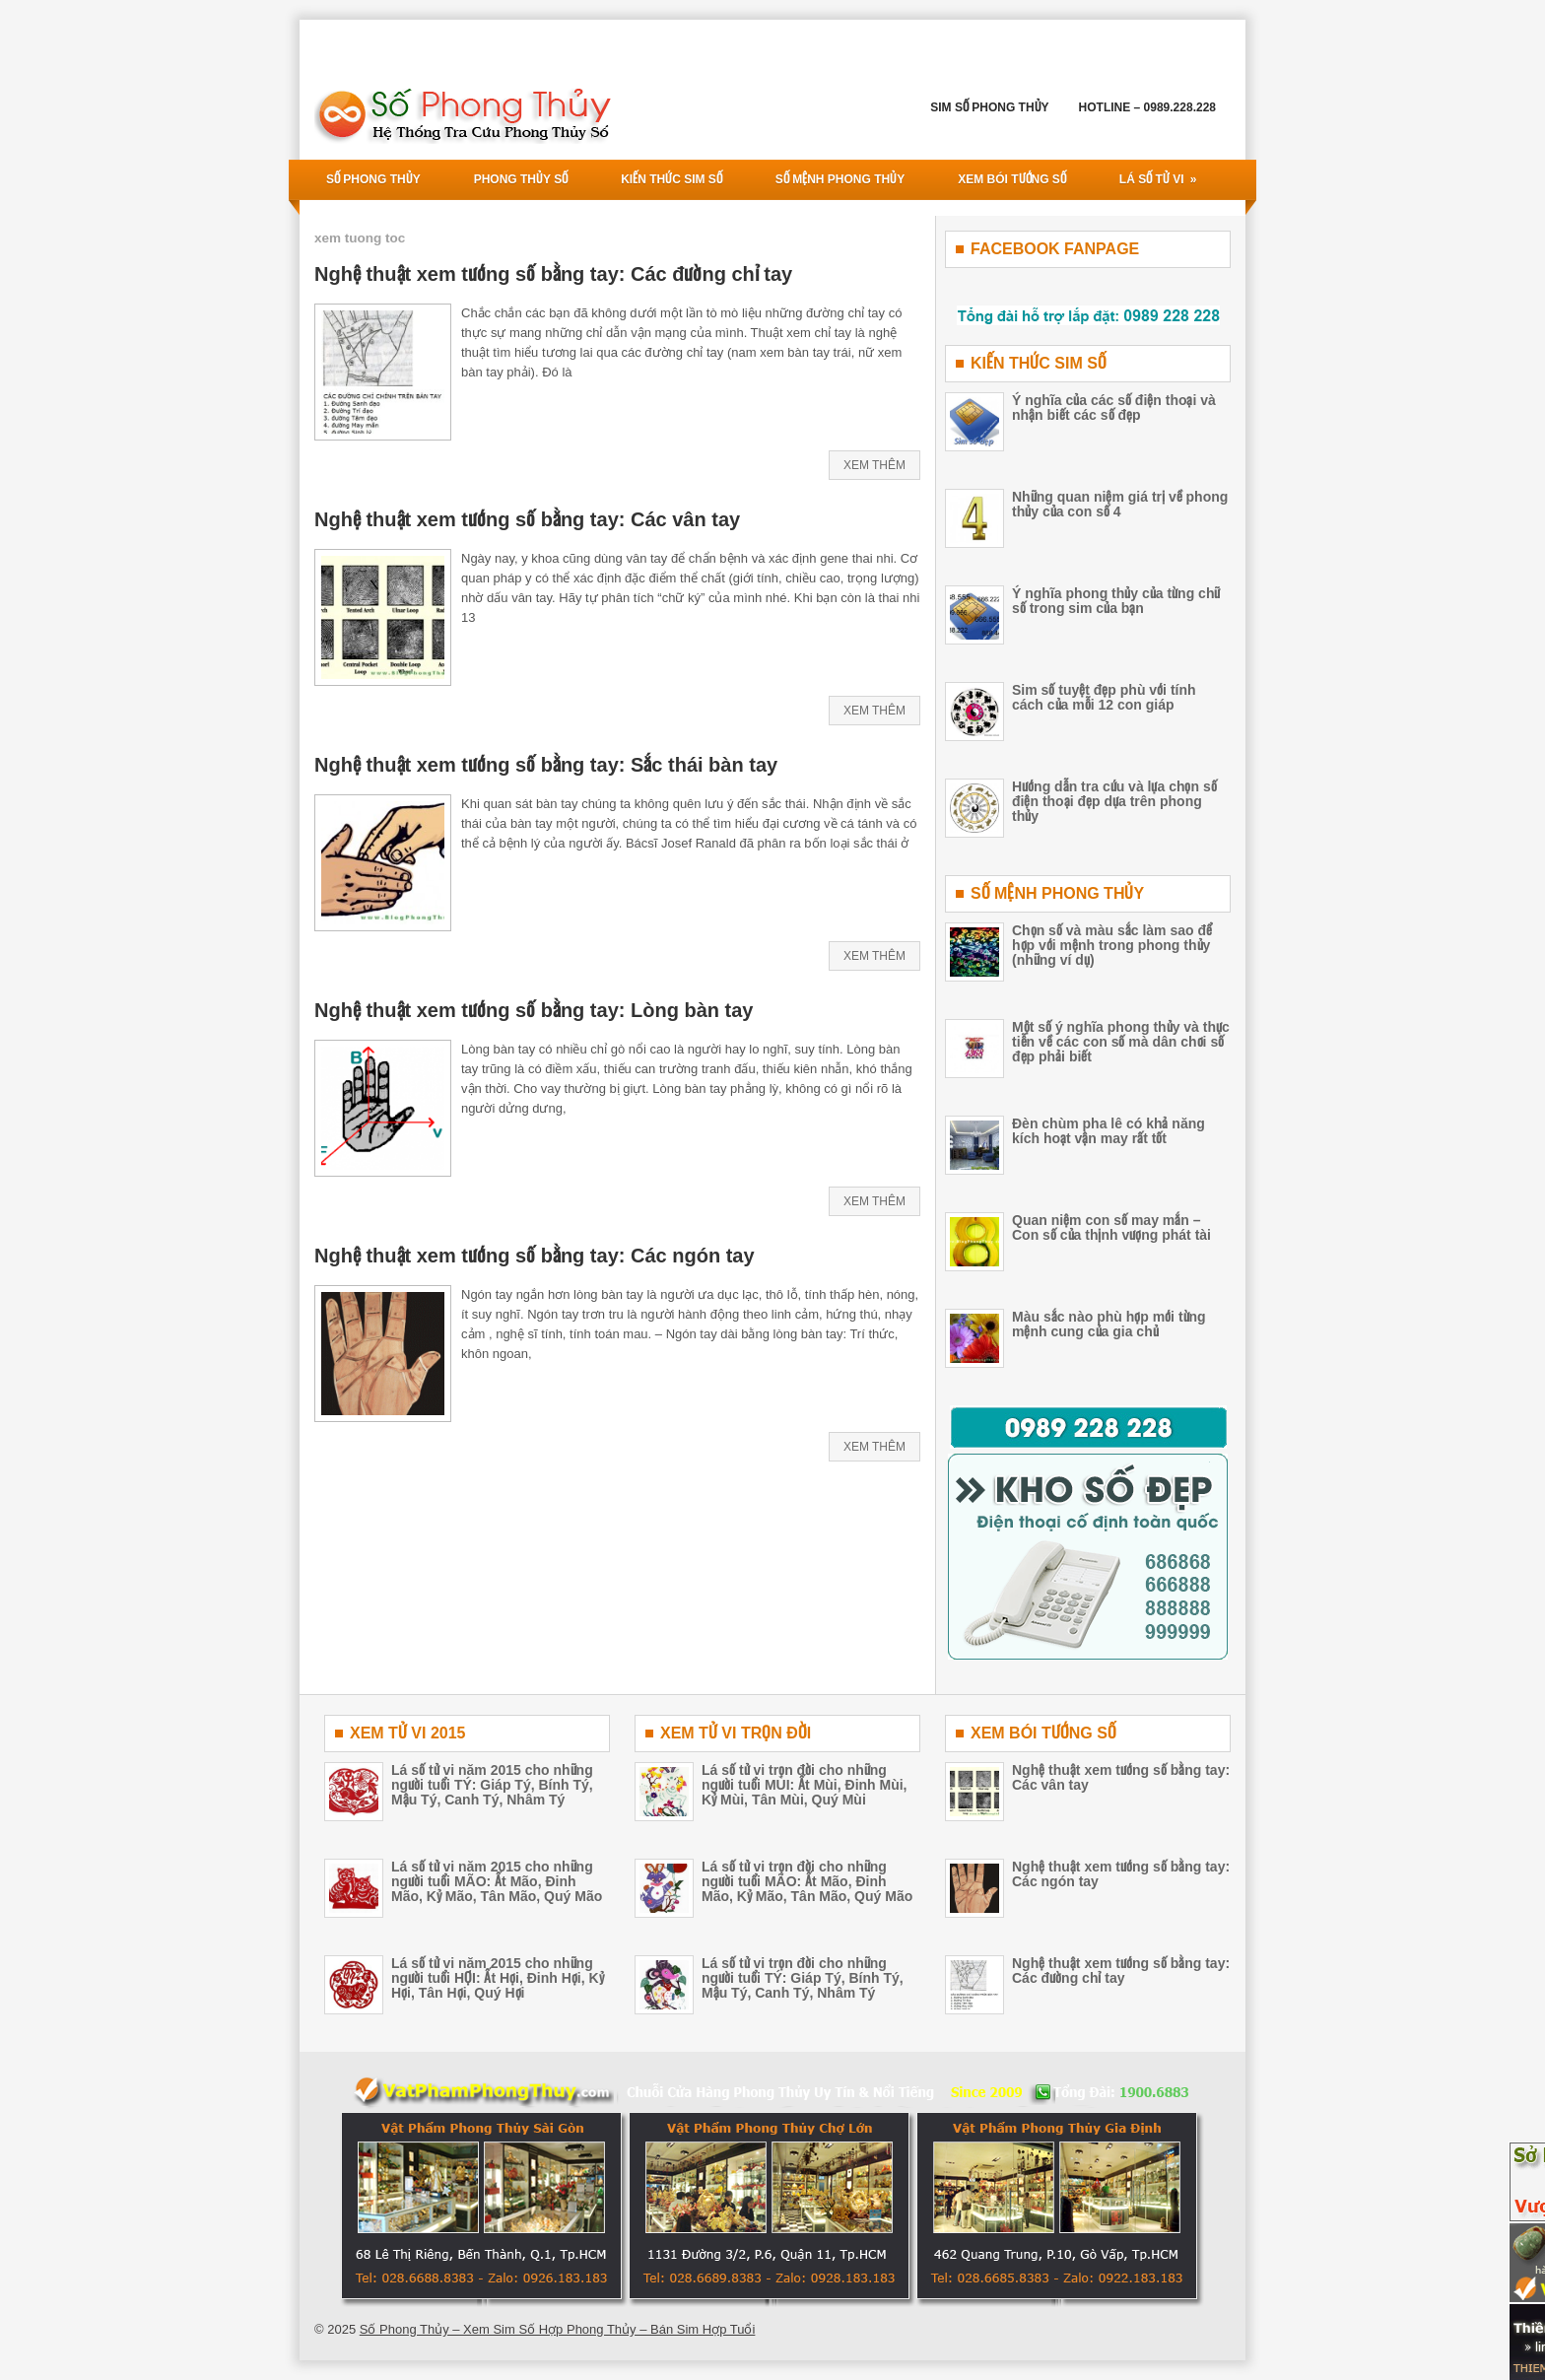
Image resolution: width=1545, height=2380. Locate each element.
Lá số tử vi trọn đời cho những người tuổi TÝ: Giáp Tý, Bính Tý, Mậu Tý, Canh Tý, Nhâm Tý (803, 1978)
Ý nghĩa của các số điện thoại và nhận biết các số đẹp (1114, 407)
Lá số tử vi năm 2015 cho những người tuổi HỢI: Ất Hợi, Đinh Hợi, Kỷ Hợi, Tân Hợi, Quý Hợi (497, 1978)
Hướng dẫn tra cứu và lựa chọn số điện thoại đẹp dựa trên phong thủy (1114, 801)
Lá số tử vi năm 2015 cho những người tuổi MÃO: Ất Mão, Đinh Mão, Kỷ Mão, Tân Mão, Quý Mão (496, 1881)
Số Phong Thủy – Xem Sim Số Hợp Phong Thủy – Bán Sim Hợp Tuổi (558, 2329)
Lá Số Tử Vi (1164, 173)
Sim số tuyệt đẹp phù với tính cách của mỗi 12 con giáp (1104, 697)
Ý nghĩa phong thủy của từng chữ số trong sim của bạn (1116, 600)
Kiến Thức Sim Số (671, 179)
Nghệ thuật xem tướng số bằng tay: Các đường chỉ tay (553, 274)
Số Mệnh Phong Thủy (840, 179)
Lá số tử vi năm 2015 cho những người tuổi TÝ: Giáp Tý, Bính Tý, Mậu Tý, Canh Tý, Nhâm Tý (492, 1784)
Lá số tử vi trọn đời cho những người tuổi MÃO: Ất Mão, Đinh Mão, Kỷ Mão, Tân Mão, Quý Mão (807, 1881)
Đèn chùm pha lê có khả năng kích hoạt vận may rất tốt (1108, 1131)
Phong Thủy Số (521, 179)
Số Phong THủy (373, 179)
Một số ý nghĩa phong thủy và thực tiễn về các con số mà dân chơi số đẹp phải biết (1121, 1041)
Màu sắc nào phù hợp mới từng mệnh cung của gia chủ (1109, 1324)
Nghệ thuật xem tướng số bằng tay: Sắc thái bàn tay (545, 765)
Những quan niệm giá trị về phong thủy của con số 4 (1120, 504)
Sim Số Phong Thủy (989, 107)
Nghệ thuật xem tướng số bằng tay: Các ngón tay (534, 1255)
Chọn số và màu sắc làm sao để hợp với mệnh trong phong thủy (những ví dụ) (1112, 945)
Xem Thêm (874, 465)
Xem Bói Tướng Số (1012, 179)
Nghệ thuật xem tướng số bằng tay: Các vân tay (527, 519)
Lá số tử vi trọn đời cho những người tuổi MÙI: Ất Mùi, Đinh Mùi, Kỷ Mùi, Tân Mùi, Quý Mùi (804, 1784)
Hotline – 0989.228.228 (1147, 107)
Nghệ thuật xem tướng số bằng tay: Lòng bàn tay (533, 1010)
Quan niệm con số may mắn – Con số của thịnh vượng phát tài (1111, 1227)
